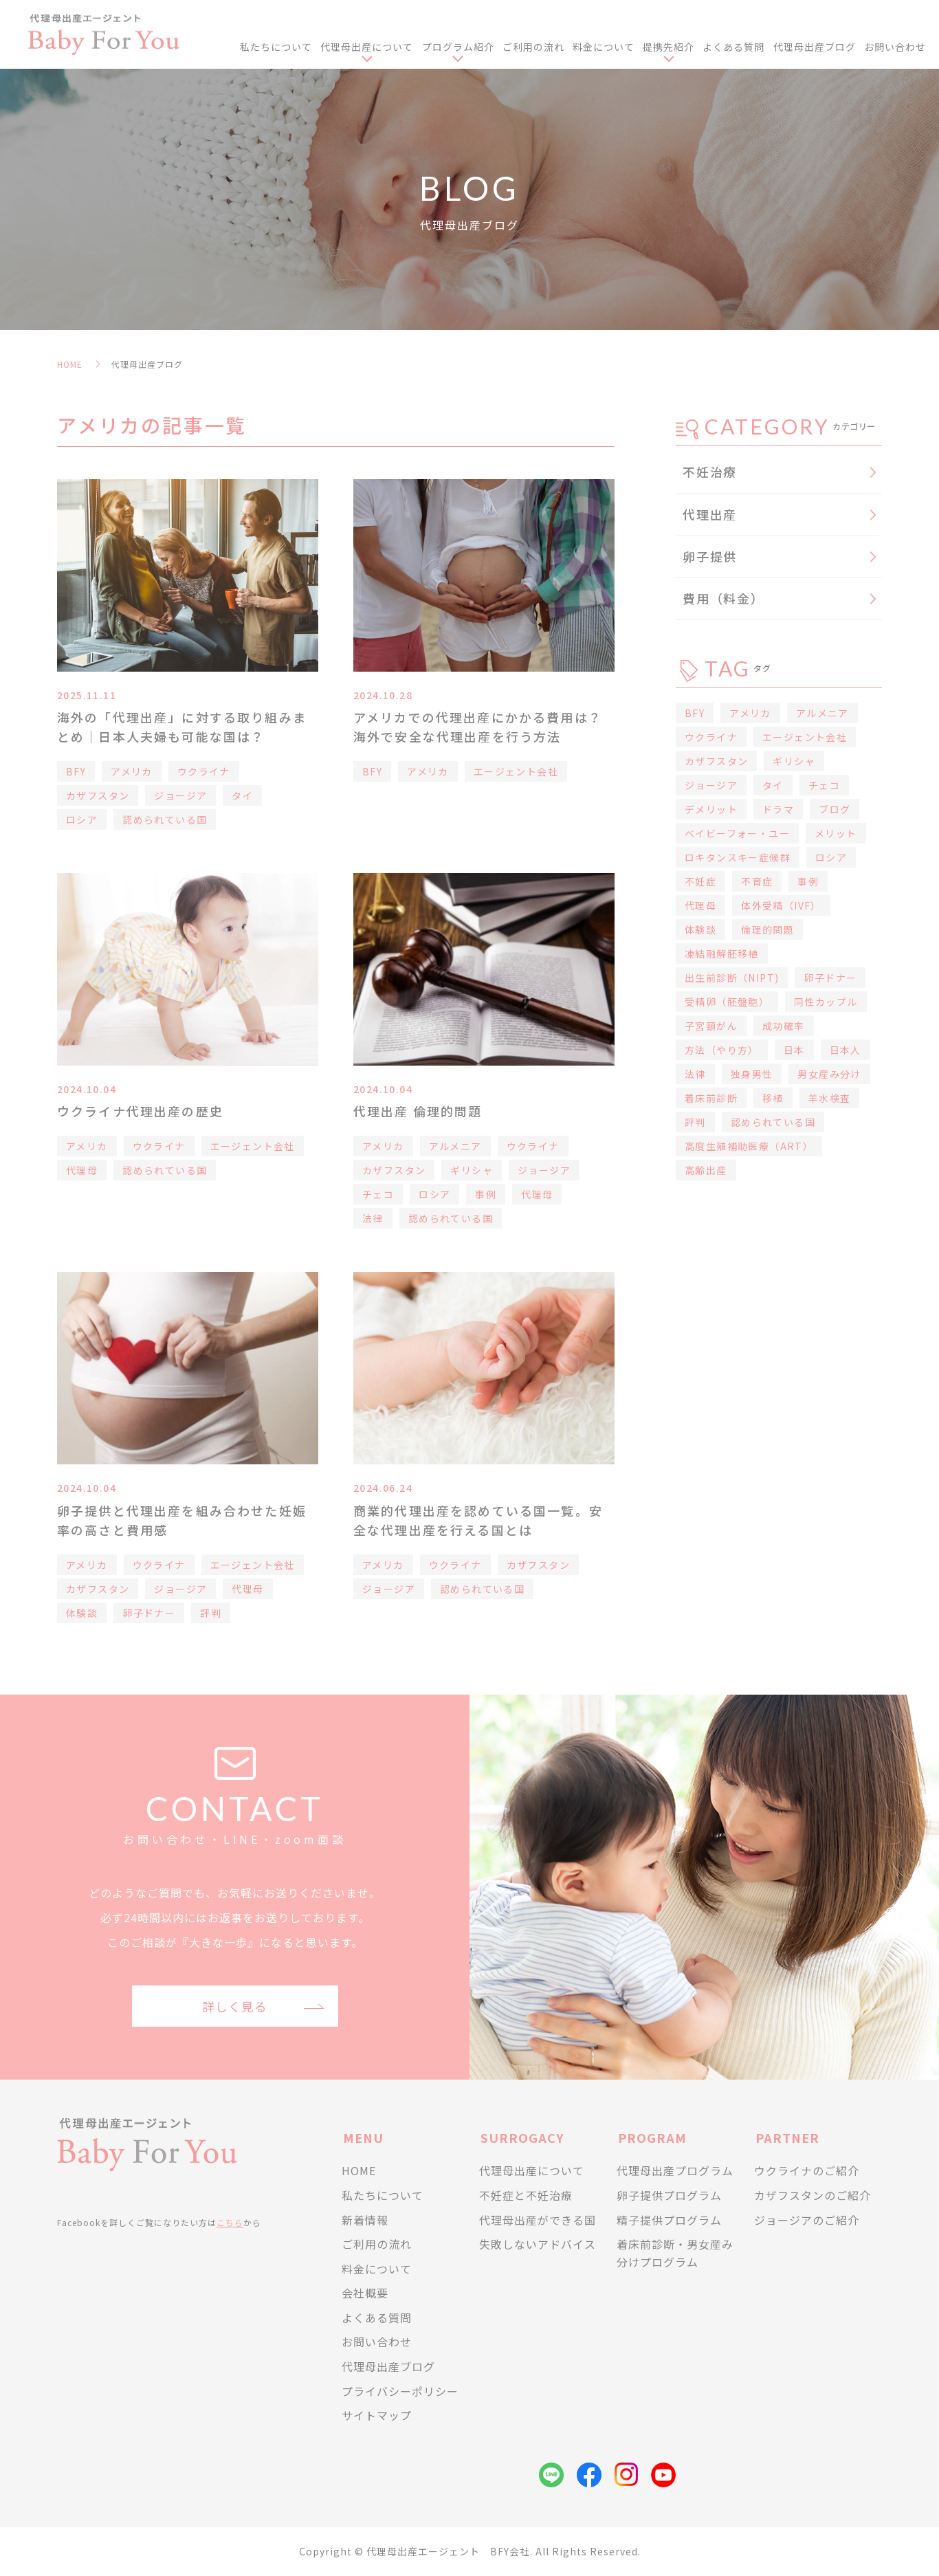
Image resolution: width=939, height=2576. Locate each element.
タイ (242, 795)
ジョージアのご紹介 (806, 2220)
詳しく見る (234, 2006)
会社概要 (365, 2293)
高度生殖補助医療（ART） (749, 1146)
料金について (603, 47)
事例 (485, 1194)
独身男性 (752, 1074)
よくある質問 (733, 47)
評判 (210, 1613)
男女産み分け (829, 1074)
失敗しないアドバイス (537, 2244)
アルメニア (455, 1146)
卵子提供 (710, 556)
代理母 (82, 1170)
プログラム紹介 (458, 47)
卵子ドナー (148, 1613)
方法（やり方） (722, 1050)
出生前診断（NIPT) (732, 977)
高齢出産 (706, 1170)
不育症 (757, 881)
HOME (69, 364)
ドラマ (778, 809)
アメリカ (132, 771)
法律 (373, 1218)
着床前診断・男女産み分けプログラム (675, 2253)
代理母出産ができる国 (537, 2220)
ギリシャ (471, 1170)
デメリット (711, 809)
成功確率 (783, 1026)
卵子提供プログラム (669, 2195)
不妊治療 (710, 472)
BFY (76, 771)
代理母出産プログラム (675, 2170)
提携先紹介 (668, 47)
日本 (794, 1050)
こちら (230, 2222)
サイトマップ (377, 2415)
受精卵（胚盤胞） (727, 1002)
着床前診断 (711, 1098)
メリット (836, 833)
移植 (773, 1098)
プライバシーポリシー (400, 2391)
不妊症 (700, 881)
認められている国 (164, 819)
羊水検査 (829, 1098)
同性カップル (825, 1002)
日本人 (845, 1050)
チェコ (378, 1194)
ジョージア (180, 795)
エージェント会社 (516, 771)
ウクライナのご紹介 (806, 2170)
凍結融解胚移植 (722, 953)
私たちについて (276, 47)
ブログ (834, 809)
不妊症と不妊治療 (526, 2195)
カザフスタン (97, 795)
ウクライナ (203, 771)
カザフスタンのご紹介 (812, 2195)
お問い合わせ (895, 47)
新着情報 (365, 2220)
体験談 (82, 1613)
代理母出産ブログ (814, 47)
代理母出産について (366, 47)
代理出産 (710, 514)
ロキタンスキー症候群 (738, 857)
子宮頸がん (711, 1026)
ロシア (82, 819)
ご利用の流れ (533, 47)
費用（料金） (723, 598)
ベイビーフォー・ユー (737, 833)
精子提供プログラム (669, 2220)
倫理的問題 (767, 929)
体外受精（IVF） (781, 905)
